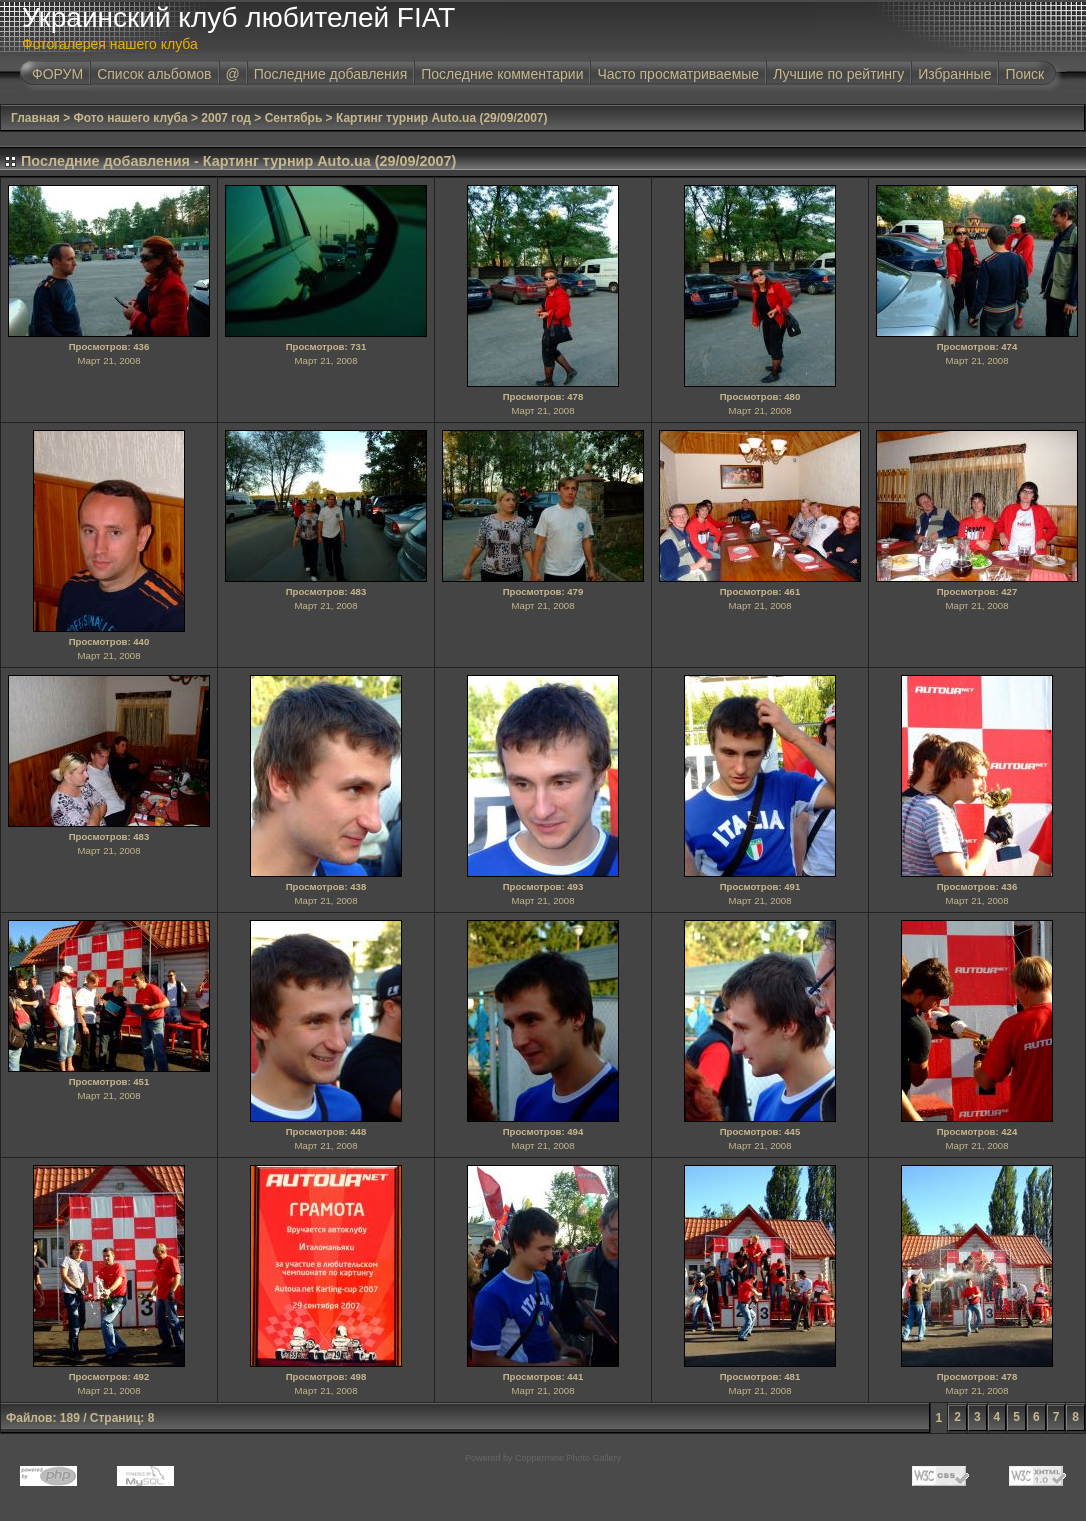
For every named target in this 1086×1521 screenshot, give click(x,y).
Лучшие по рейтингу (838, 74)
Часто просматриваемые (678, 74)
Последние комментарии (502, 74)
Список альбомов (154, 74)
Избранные (954, 74)
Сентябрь (294, 118)
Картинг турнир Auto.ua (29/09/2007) (442, 118)
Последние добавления (331, 74)
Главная (35, 118)
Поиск (1024, 74)
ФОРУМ (57, 74)
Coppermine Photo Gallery (568, 1458)
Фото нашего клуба (131, 118)
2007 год (226, 118)
